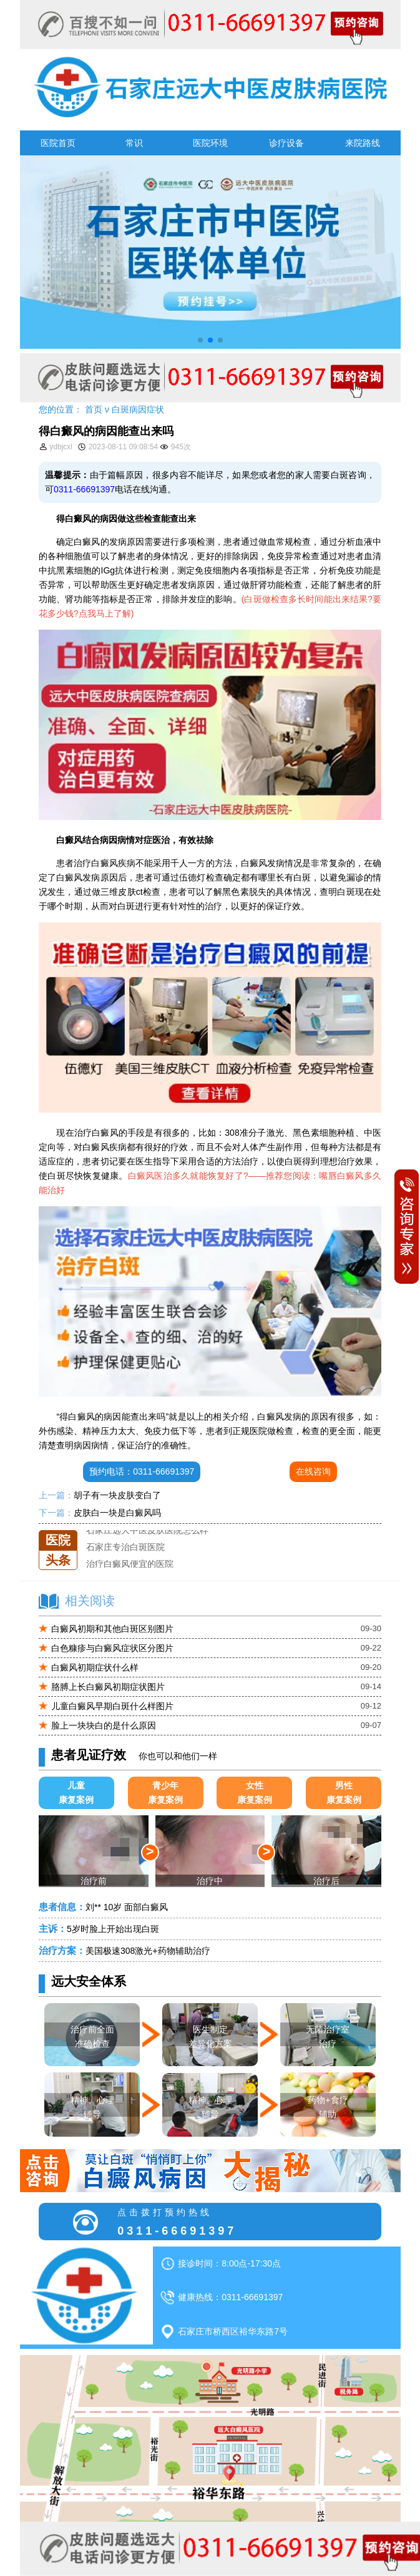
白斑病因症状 (138, 409)
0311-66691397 (84, 489)
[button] (200, 340)
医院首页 (58, 143)
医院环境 (210, 143)
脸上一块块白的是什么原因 (103, 1725)
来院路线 (362, 143)
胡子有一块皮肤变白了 (117, 1495)
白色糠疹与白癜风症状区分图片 (112, 1648)
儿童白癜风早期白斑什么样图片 (112, 1706)
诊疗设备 (286, 143)
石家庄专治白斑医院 (125, 1547)
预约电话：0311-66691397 (141, 1471)
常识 (134, 143)
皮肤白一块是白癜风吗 (117, 1513)
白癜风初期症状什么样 (95, 1667)
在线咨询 (313, 1471)
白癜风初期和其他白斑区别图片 (112, 1629)
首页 (93, 409)
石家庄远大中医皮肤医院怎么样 (147, 1530)
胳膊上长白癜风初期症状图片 (108, 1687)
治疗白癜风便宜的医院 (129, 1564)
